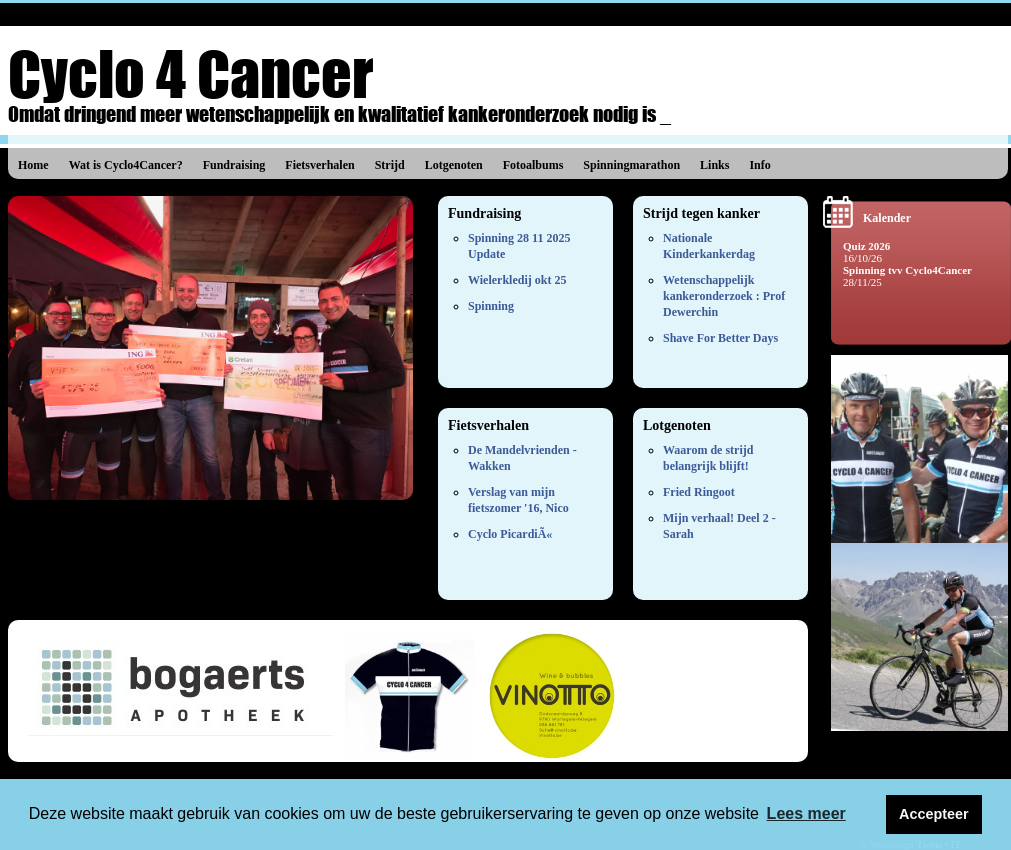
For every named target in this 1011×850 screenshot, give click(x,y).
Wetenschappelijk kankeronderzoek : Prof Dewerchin (724, 296)
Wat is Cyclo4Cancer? (126, 165)
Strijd (390, 165)
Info (759, 165)
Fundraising (234, 165)
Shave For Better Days (720, 338)
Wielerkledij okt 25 (517, 280)
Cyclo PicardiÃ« (510, 534)
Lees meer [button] (806, 813)
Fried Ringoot (699, 492)
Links (714, 165)
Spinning (491, 306)
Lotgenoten (454, 165)
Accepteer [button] (934, 814)
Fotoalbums (533, 165)
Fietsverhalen (319, 165)
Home (33, 165)
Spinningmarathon (631, 165)
